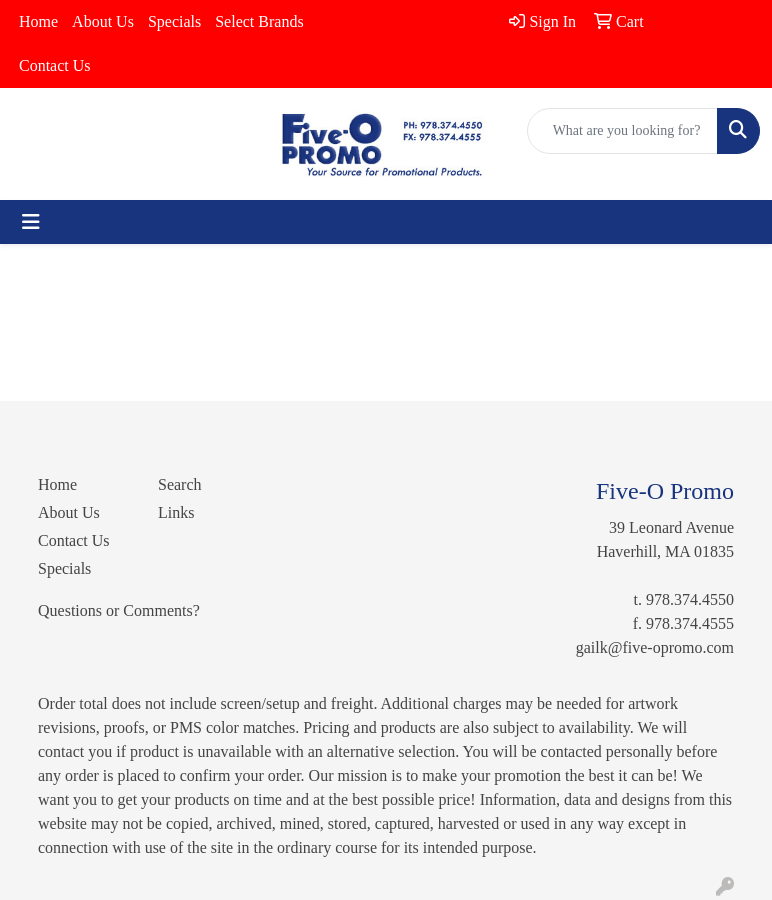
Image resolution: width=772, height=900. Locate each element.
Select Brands (259, 21)
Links (176, 512)
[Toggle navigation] (31, 222)
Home (38, 21)
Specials (174, 21)
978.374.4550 (690, 599)
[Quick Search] (622, 131)
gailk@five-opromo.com (655, 647)
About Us (103, 21)
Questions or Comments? (119, 610)
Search (180, 484)
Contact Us (55, 65)
